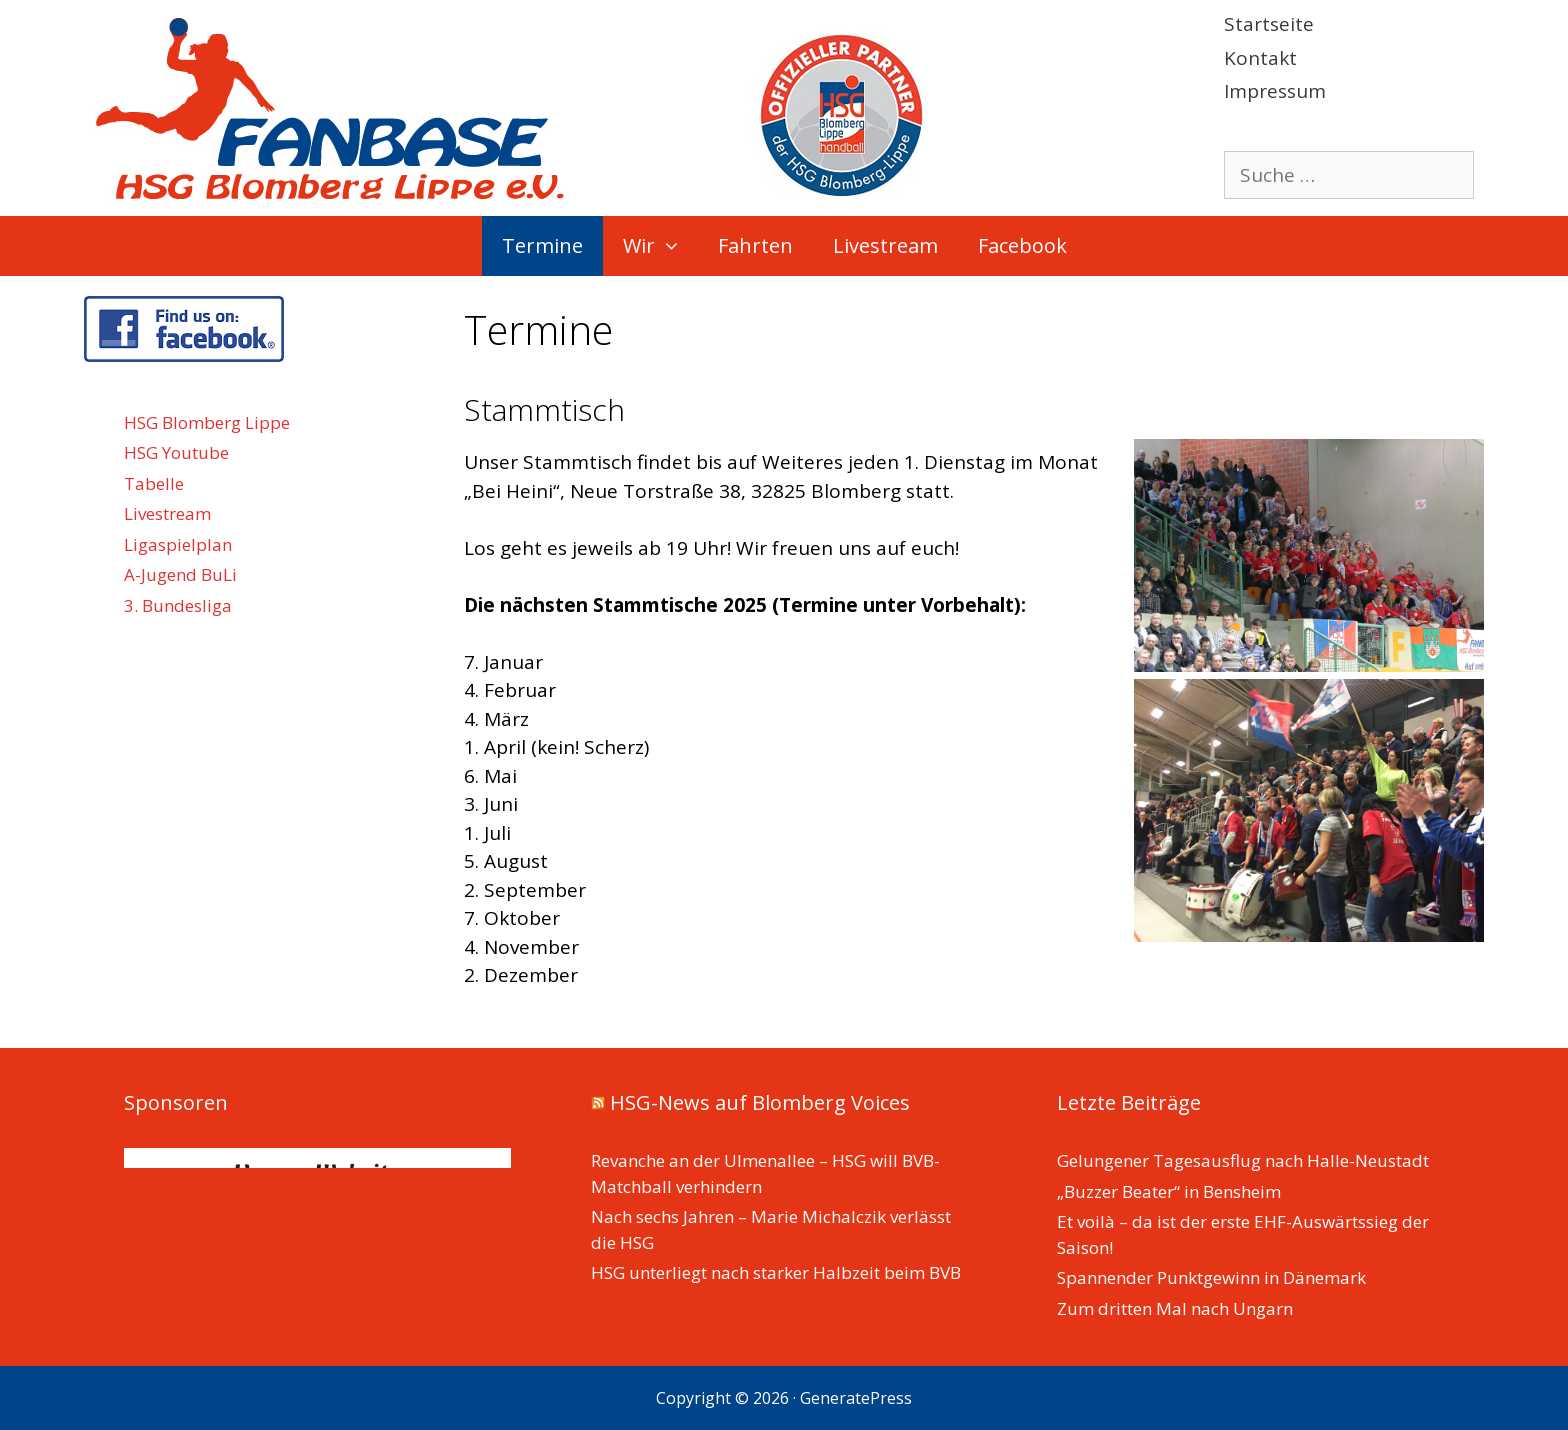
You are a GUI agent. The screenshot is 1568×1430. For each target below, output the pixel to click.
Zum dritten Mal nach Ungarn (1175, 1308)
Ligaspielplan (178, 544)
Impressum (1275, 91)
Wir (660, 246)
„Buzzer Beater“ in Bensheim (1169, 1191)
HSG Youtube (176, 452)
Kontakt (1260, 58)
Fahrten (755, 245)
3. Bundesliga (178, 605)
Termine (542, 245)
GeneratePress (856, 1398)
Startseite (1269, 24)
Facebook (1022, 245)
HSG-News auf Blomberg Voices (760, 1102)
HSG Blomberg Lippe (207, 422)
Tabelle (154, 483)
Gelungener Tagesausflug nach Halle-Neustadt (1243, 1160)
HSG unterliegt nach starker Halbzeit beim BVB (776, 1272)
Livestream (885, 245)
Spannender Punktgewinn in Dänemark (1211, 1277)
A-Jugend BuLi (180, 574)
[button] (676, 246)
